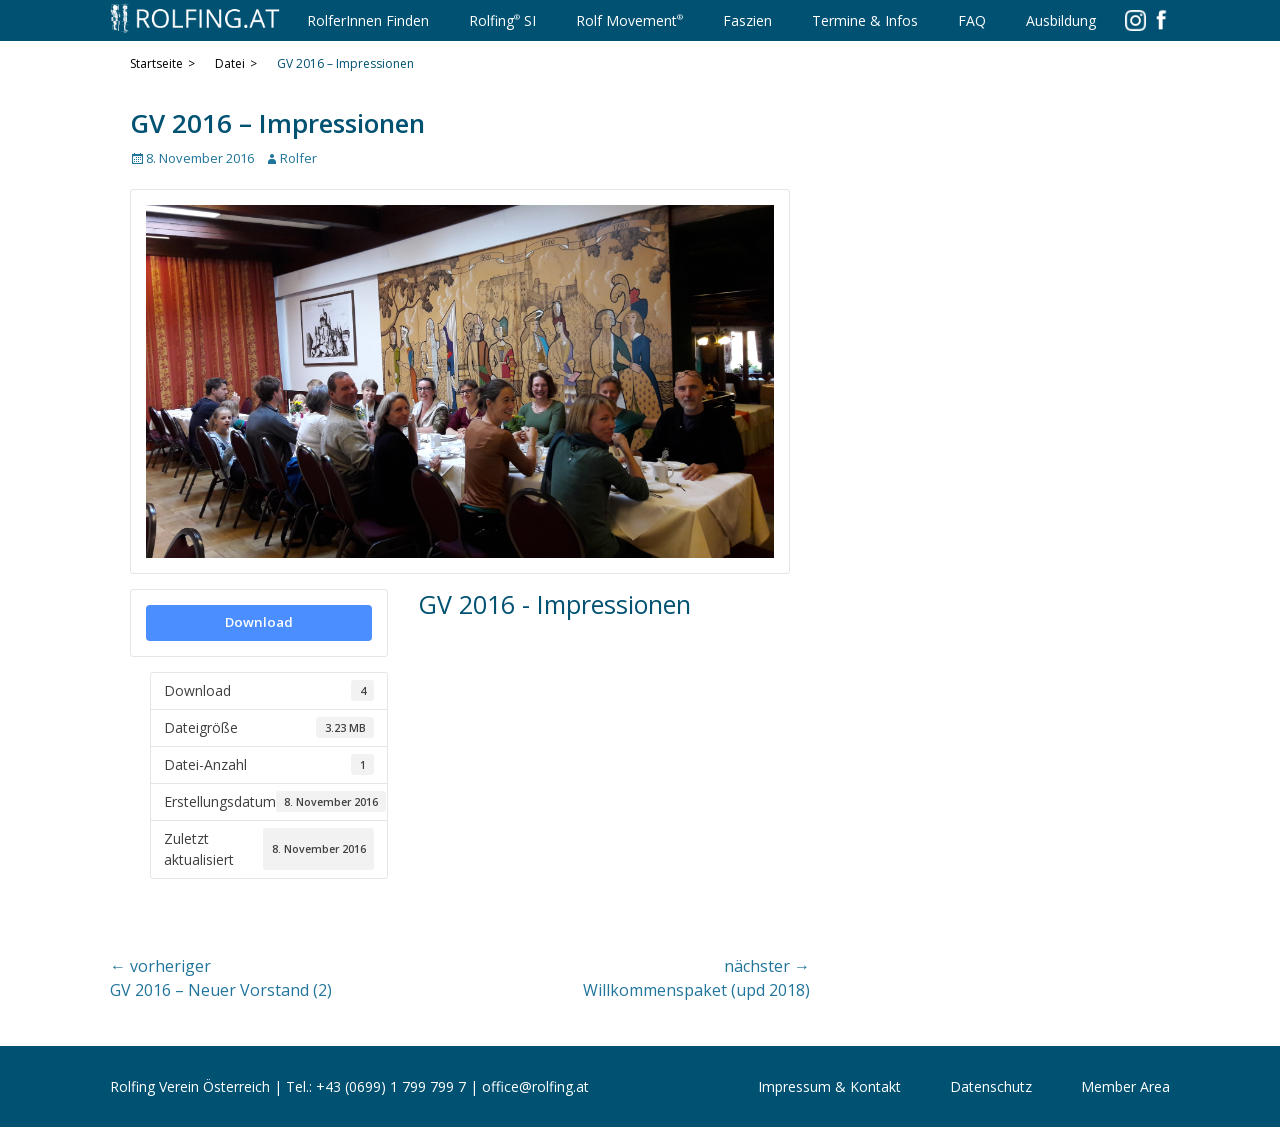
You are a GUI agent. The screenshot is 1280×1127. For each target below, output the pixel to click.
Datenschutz (991, 1086)
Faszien (747, 20)
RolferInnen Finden (368, 20)
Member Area (1125, 1086)
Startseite (162, 64)
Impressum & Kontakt (829, 1086)
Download (259, 622)
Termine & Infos (865, 20)
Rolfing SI (502, 19)
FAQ (972, 20)
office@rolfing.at (535, 1086)
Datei (236, 64)
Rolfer (298, 158)
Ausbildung (1061, 20)
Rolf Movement (629, 19)
